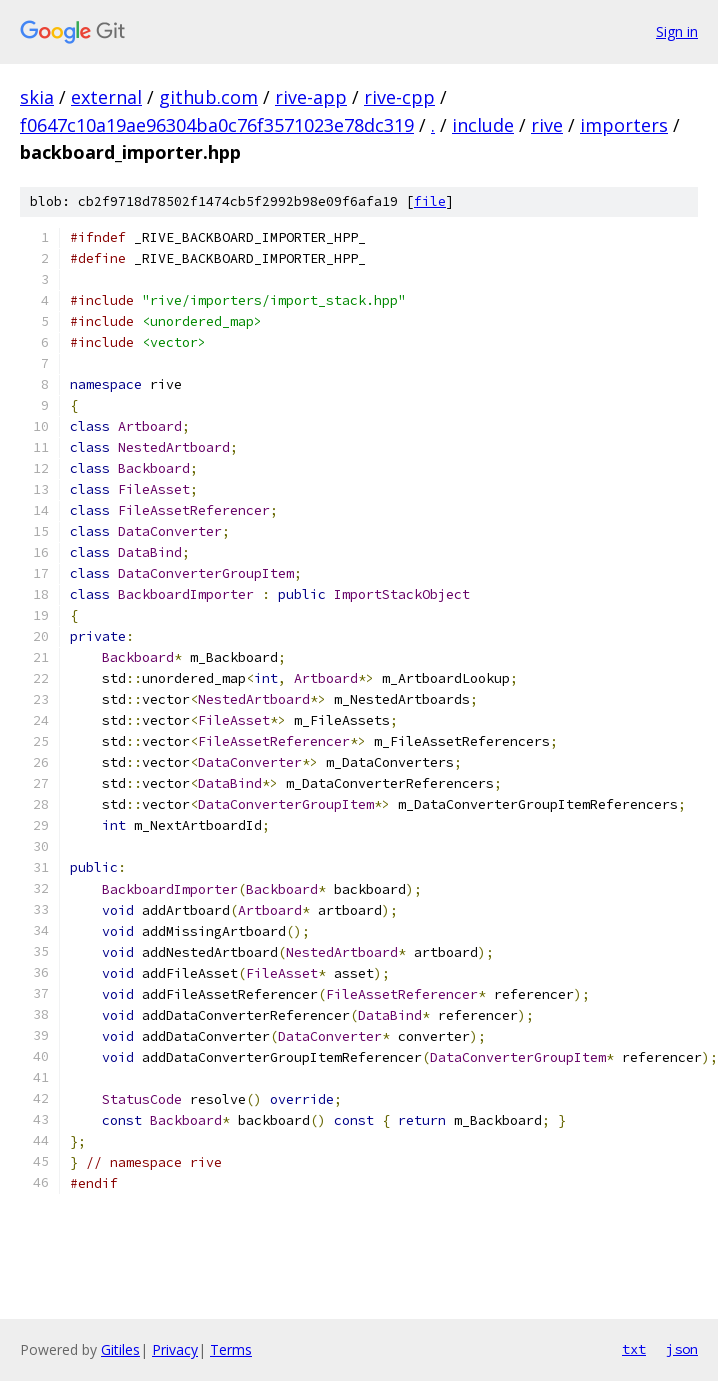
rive (547, 125)
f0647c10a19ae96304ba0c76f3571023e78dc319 (217, 125)
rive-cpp (399, 97)
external (106, 97)
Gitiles (120, 1349)
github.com (208, 97)
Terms (231, 1349)
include (483, 125)
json (682, 1349)
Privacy (175, 1349)
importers (624, 125)
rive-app (311, 97)
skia (37, 97)
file (430, 201)
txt (634, 1349)
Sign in (677, 31)
